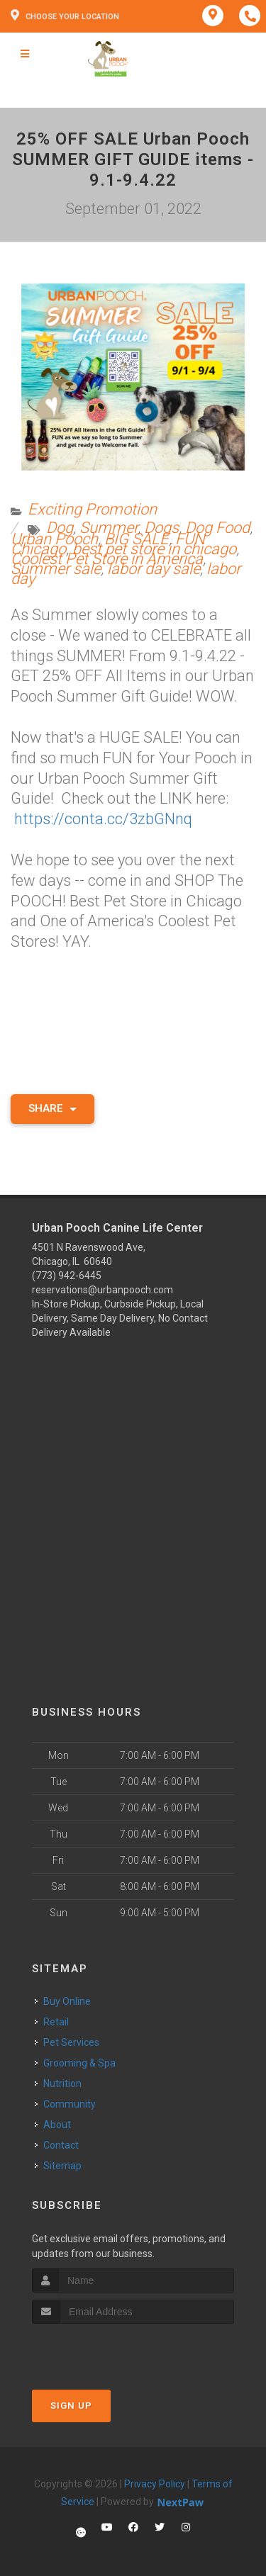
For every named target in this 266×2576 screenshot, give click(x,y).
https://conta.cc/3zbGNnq (103, 819)
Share (52, 1108)
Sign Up (71, 2405)
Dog (59, 527)
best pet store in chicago (154, 549)
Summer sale (56, 569)
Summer (108, 527)
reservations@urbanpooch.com (102, 1289)
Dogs (161, 527)
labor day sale (153, 569)
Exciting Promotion (92, 509)
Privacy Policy (154, 2484)
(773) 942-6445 (66, 1275)
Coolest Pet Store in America (107, 559)
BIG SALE (136, 539)
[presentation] (107, 2350)
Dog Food (217, 527)
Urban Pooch (54, 539)
